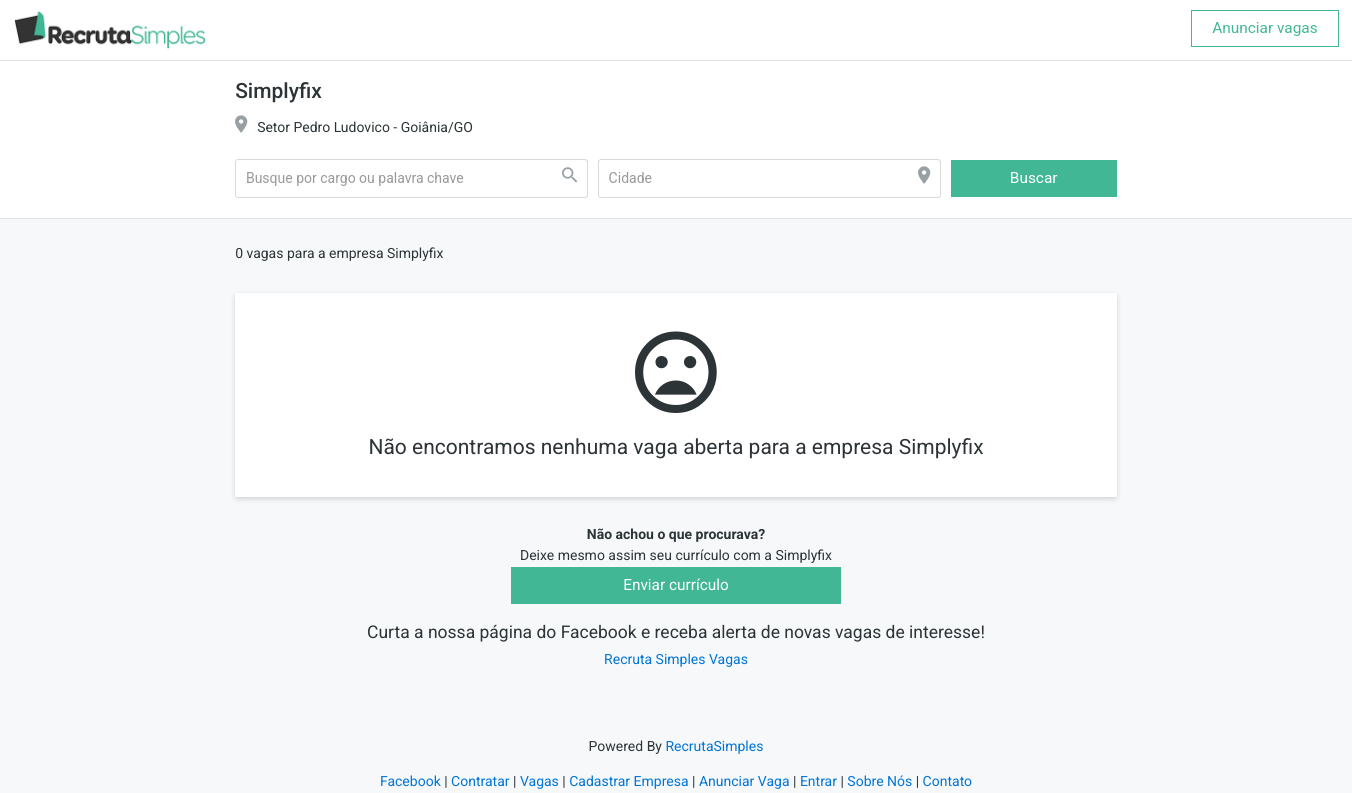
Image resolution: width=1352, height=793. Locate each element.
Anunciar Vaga (744, 782)
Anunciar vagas (1264, 28)
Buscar (1034, 178)
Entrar (818, 782)
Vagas (539, 782)
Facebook (410, 782)
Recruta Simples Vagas (676, 660)
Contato (947, 782)
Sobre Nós (879, 782)
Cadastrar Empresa (628, 782)
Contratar (480, 782)
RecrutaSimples (714, 747)
